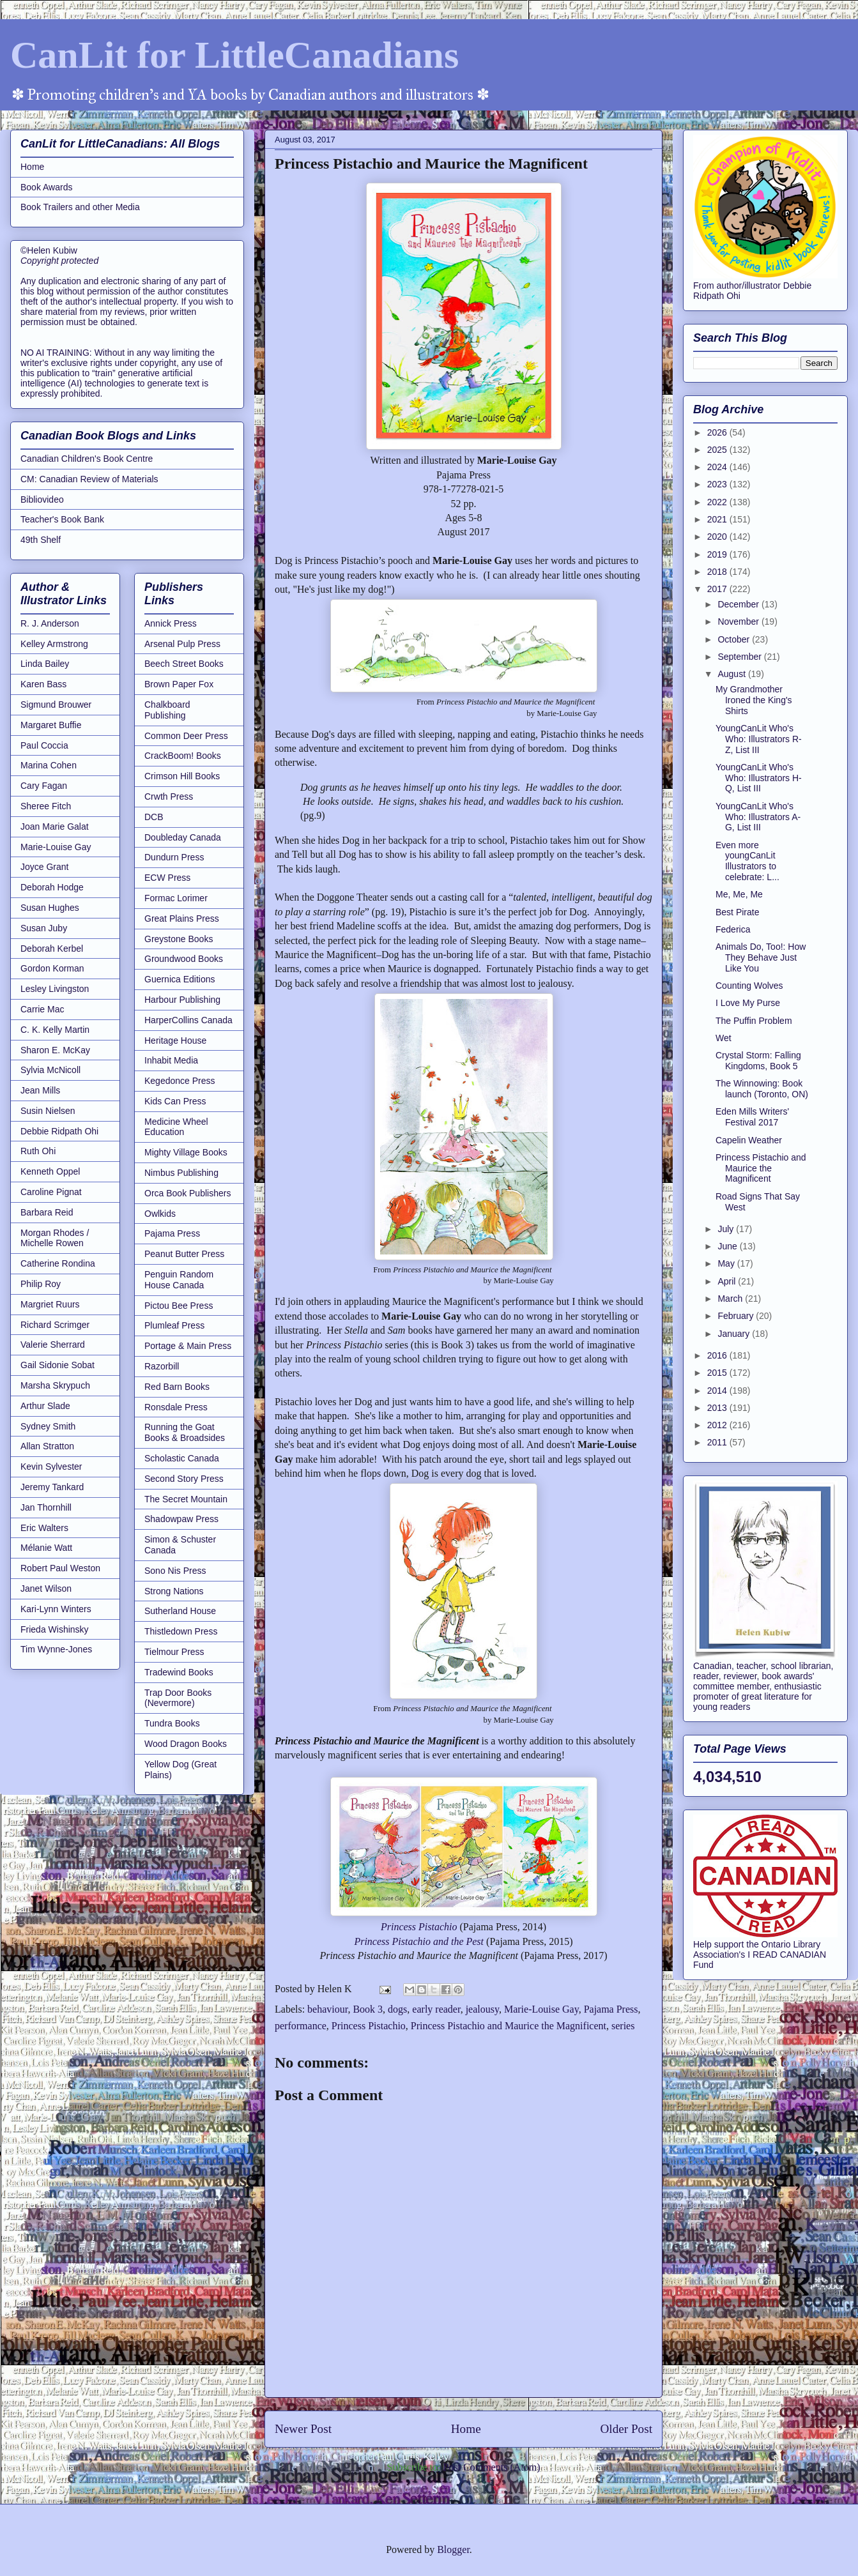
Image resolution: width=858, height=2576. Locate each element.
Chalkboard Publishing (167, 709)
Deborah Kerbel (51, 948)
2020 (718, 536)
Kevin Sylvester (51, 1466)
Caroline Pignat (51, 1192)
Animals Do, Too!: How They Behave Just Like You (761, 957)
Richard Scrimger (54, 1325)
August (732, 674)
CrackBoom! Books (182, 756)
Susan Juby (43, 928)
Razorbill (161, 1366)
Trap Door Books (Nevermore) (177, 1698)
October (734, 639)
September (740, 657)
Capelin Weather (749, 1140)
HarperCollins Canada (188, 1020)
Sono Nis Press (175, 1571)
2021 (718, 519)
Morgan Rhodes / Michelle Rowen (54, 1238)
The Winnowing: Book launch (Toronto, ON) (762, 1088)
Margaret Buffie (50, 725)
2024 (718, 467)
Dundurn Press (174, 857)
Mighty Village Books (185, 1152)
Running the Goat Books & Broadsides (184, 1432)
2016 (718, 1355)
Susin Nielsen (47, 1111)
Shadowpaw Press (181, 1519)
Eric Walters (44, 1528)
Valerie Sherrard (52, 1344)
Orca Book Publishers (187, 1193)
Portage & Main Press (187, 1346)
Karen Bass (43, 684)
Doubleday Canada (182, 837)
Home (466, 2428)
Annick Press (170, 623)
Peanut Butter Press (184, 1254)
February (736, 1316)
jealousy (482, 2009)
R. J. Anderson (49, 623)
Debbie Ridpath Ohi (59, 1131)
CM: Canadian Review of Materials (89, 479)
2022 (718, 502)
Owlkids (160, 1213)
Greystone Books (178, 939)
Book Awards (46, 187)
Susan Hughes (49, 908)
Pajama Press (611, 2009)
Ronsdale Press (176, 1407)
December (739, 604)
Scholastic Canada (181, 1458)
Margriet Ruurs (50, 1304)
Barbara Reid (46, 1212)
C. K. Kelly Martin (54, 1030)
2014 (718, 1390)
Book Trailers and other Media (80, 207)
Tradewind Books (178, 1672)
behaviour (327, 2009)
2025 (718, 450)
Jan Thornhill (46, 1507)
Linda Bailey (44, 664)
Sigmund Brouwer (55, 704)
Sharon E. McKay (55, 1050)
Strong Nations (174, 1591)
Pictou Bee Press (178, 1305)
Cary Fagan (43, 786)
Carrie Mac (42, 1009)
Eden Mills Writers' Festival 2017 (752, 1116)
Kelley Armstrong (54, 644)
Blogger (453, 2549)
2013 (718, 1408)
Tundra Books (172, 1723)
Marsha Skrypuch (55, 1385)
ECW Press (167, 878)
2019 (718, 554)
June (728, 1246)
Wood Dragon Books (185, 1744)
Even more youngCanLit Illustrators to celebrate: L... (747, 861)
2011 (718, 1442)
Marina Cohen (48, 765)
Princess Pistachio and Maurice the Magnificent (508, 2025)
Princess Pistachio (419, 1926)
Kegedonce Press (179, 1081)
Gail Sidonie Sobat (57, 1365)
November (739, 621)
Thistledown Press (180, 1631)
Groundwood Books (183, 959)
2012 (718, 1425)
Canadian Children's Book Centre (86, 458)
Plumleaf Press (174, 1325)
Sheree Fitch (45, 806)
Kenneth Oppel (50, 1171)
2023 (718, 484)
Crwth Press (168, 796)
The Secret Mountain (185, 1499)
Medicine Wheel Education (176, 1127)
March (731, 1298)
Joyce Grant (44, 867)
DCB (154, 817)
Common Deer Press (186, 736)
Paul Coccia (44, 745)
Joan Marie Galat (54, 826)
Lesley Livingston (54, 989)
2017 (718, 589)
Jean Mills (40, 1090)
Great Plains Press (181, 918)
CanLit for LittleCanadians (234, 55)
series (622, 2025)
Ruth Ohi (38, 1151)
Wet (724, 1038)
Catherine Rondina (57, 1263)
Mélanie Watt (46, 1548)
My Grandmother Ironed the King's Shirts (754, 700)
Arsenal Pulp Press (182, 644)
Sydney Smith (47, 1426)
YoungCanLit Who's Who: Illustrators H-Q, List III (759, 778)
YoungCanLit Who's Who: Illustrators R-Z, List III (759, 739)
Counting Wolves (749, 985)
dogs (397, 2009)
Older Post (626, 2428)
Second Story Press (184, 1479)
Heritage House (175, 1040)
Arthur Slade (45, 1406)
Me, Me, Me (739, 894)
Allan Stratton (47, 1446)
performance (300, 2025)
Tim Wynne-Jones (56, 1649)
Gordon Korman (52, 968)
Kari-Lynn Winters (55, 1609)
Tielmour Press (174, 1652)
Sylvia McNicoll (50, 1070)
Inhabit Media (171, 1060)
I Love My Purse (748, 1003)
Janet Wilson (46, 1588)
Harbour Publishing (182, 1000)
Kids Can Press (175, 1101)
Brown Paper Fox (178, 684)
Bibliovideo (42, 499)
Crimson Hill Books (182, 776)
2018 (718, 572)
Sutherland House (180, 1611)
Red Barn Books (177, 1387)
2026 (718, 432)
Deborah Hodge (52, 887)
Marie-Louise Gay (541, 2009)
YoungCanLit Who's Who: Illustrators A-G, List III (758, 817)
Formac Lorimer (176, 898)
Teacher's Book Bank (62, 519)
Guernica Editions (179, 979)
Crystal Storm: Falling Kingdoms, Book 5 (758, 1060)
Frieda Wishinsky (54, 1629)
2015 (718, 1373)
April (727, 1281)
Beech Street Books (184, 664)
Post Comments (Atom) (491, 2467)
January (734, 1334)
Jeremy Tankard (52, 1487)
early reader (436, 2009)
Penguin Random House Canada (178, 1279)
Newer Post (303, 2428)
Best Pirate (737, 912)
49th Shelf (40, 540)
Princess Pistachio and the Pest (419, 1941)
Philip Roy (40, 1284)
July (726, 1229)
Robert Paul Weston (60, 1568)
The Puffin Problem (754, 1021)
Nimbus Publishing (181, 1173)
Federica (733, 929)
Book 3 (368, 2009)
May (727, 1263)
